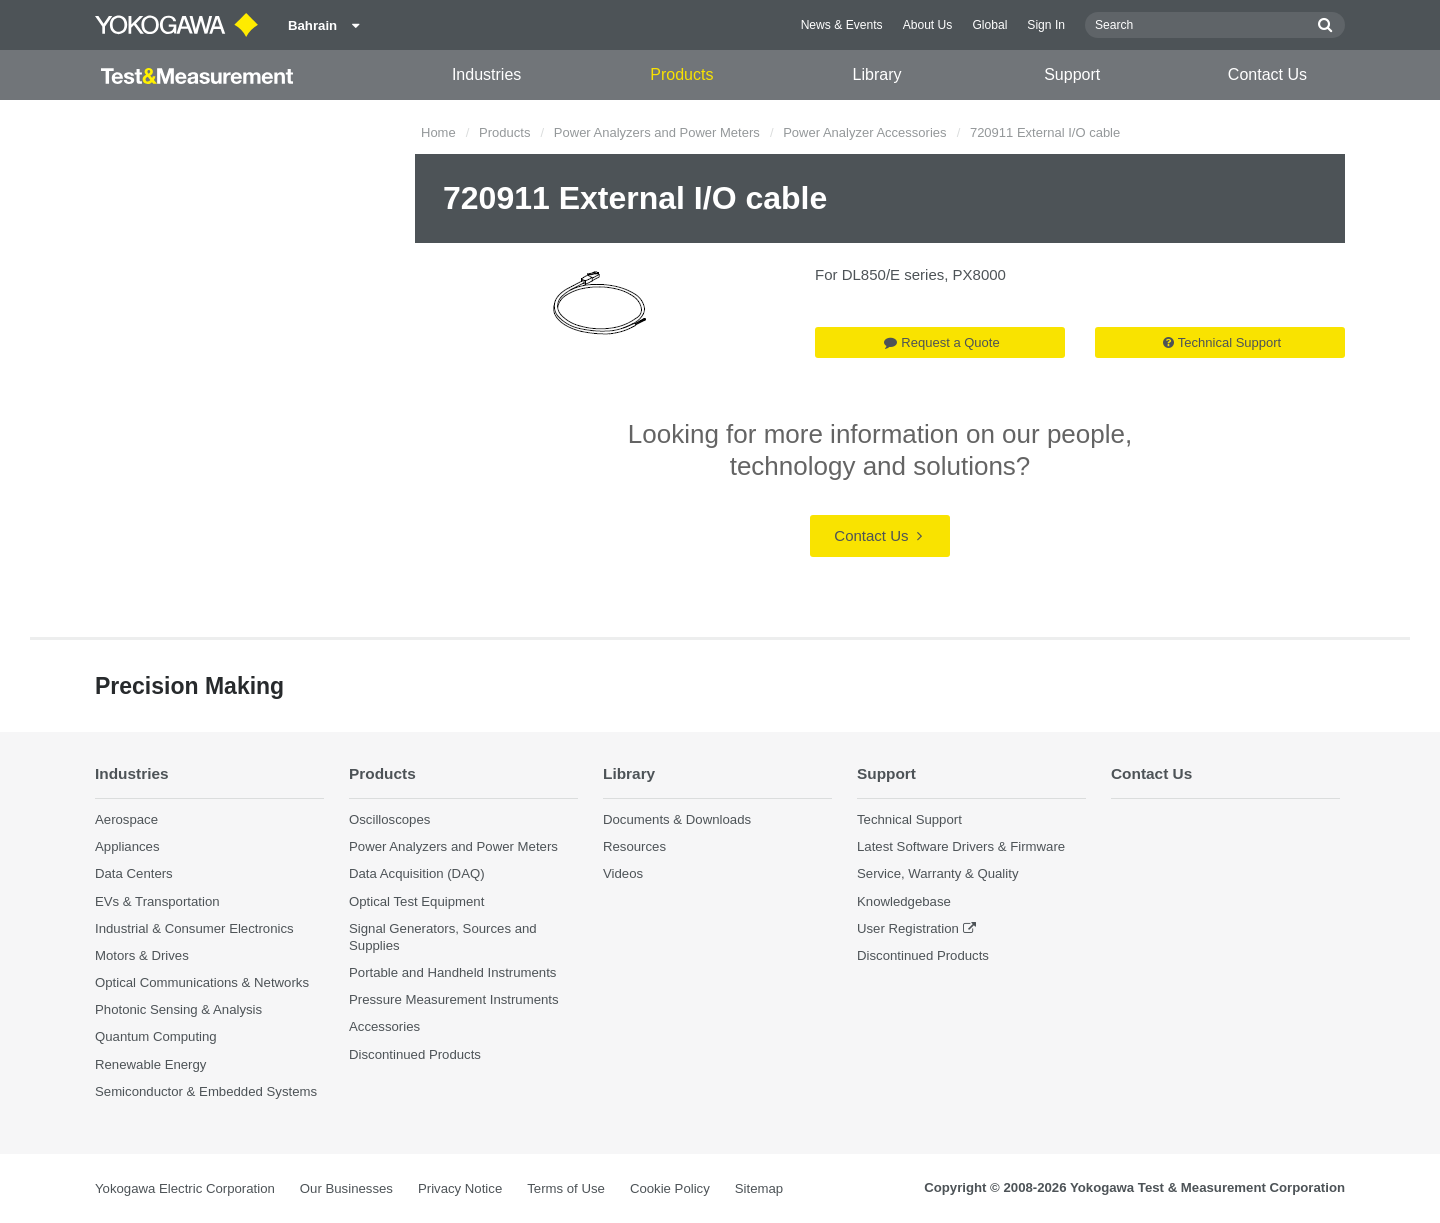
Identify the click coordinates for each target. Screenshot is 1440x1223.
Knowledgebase (904, 901)
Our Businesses (346, 1188)
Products (681, 74)
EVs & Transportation (157, 901)
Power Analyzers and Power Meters (657, 132)
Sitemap (759, 1188)
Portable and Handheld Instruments (452, 972)
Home (438, 132)
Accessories (384, 1026)
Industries (486, 74)
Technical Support (1222, 342)
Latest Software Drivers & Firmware (961, 846)
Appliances (127, 846)
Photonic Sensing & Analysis (178, 1009)
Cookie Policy (670, 1188)
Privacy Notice (460, 1188)
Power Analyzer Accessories (864, 132)
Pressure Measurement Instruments (454, 999)
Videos (623, 873)
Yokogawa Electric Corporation (185, 1188)
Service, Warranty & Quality (937, 873)
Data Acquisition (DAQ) (417, 873)
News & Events (842, 25)
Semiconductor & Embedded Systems (206, 1091)
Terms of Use (566, 1188)
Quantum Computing (156, 1036)
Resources (634, 846)
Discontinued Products (415, 1054)
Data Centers (134, 873)
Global (989, 25)
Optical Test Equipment (416, 901)
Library (877, 74)
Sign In (1046, 25)
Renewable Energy (150, 1064)
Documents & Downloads (677, 819)
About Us (928, 25)
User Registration (908, 928)
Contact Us (1267, 74)
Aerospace (126, 819)
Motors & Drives (142, 955)
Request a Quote (941, 342)
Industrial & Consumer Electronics (194, 928)
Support (1072, 74)
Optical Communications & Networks (202, 982)
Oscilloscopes (389, 819)
